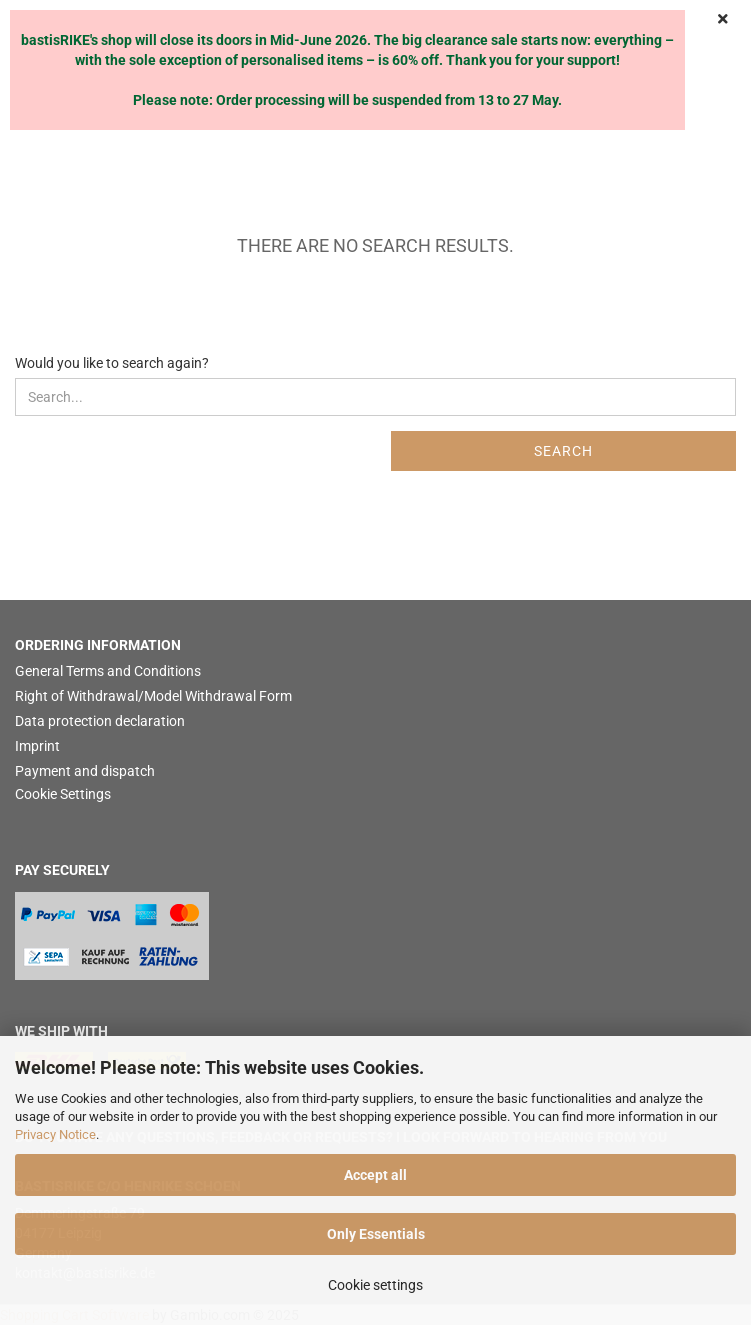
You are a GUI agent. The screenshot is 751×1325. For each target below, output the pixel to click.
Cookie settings (375, 1285)
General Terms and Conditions (108, 671)
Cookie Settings (63, 794)
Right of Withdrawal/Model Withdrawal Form (153, 696)
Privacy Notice (55, 1134)
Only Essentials (376, 1234)
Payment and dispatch (85, 771)
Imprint (37, 746)
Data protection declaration (100, 721)
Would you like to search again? (112, 363)
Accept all (375, 1175)
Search (563, 451)
